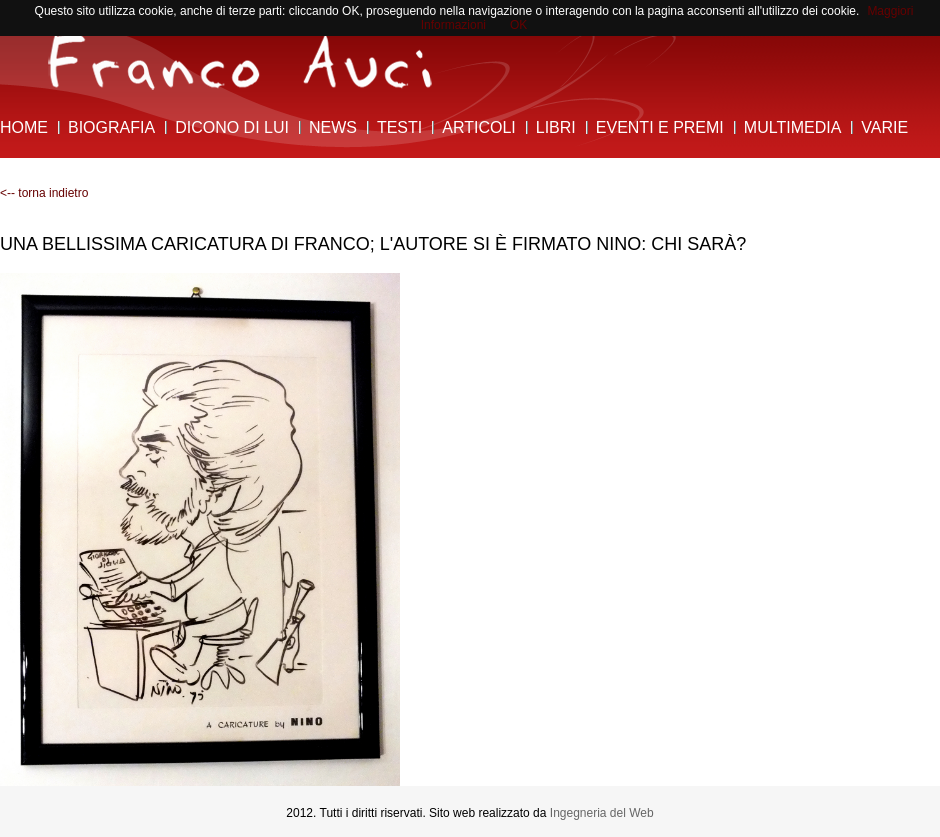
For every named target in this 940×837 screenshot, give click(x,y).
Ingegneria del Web (602, 813)
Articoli (479, 127)
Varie (884, 127)
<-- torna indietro (44, 193)
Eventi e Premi (660, 127)
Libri (556, 127)
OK (518, 25)
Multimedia (792, 127)
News (333, 127)
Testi (399, 127)
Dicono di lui (232, 127)
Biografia (111, 127)
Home (24, 127)
